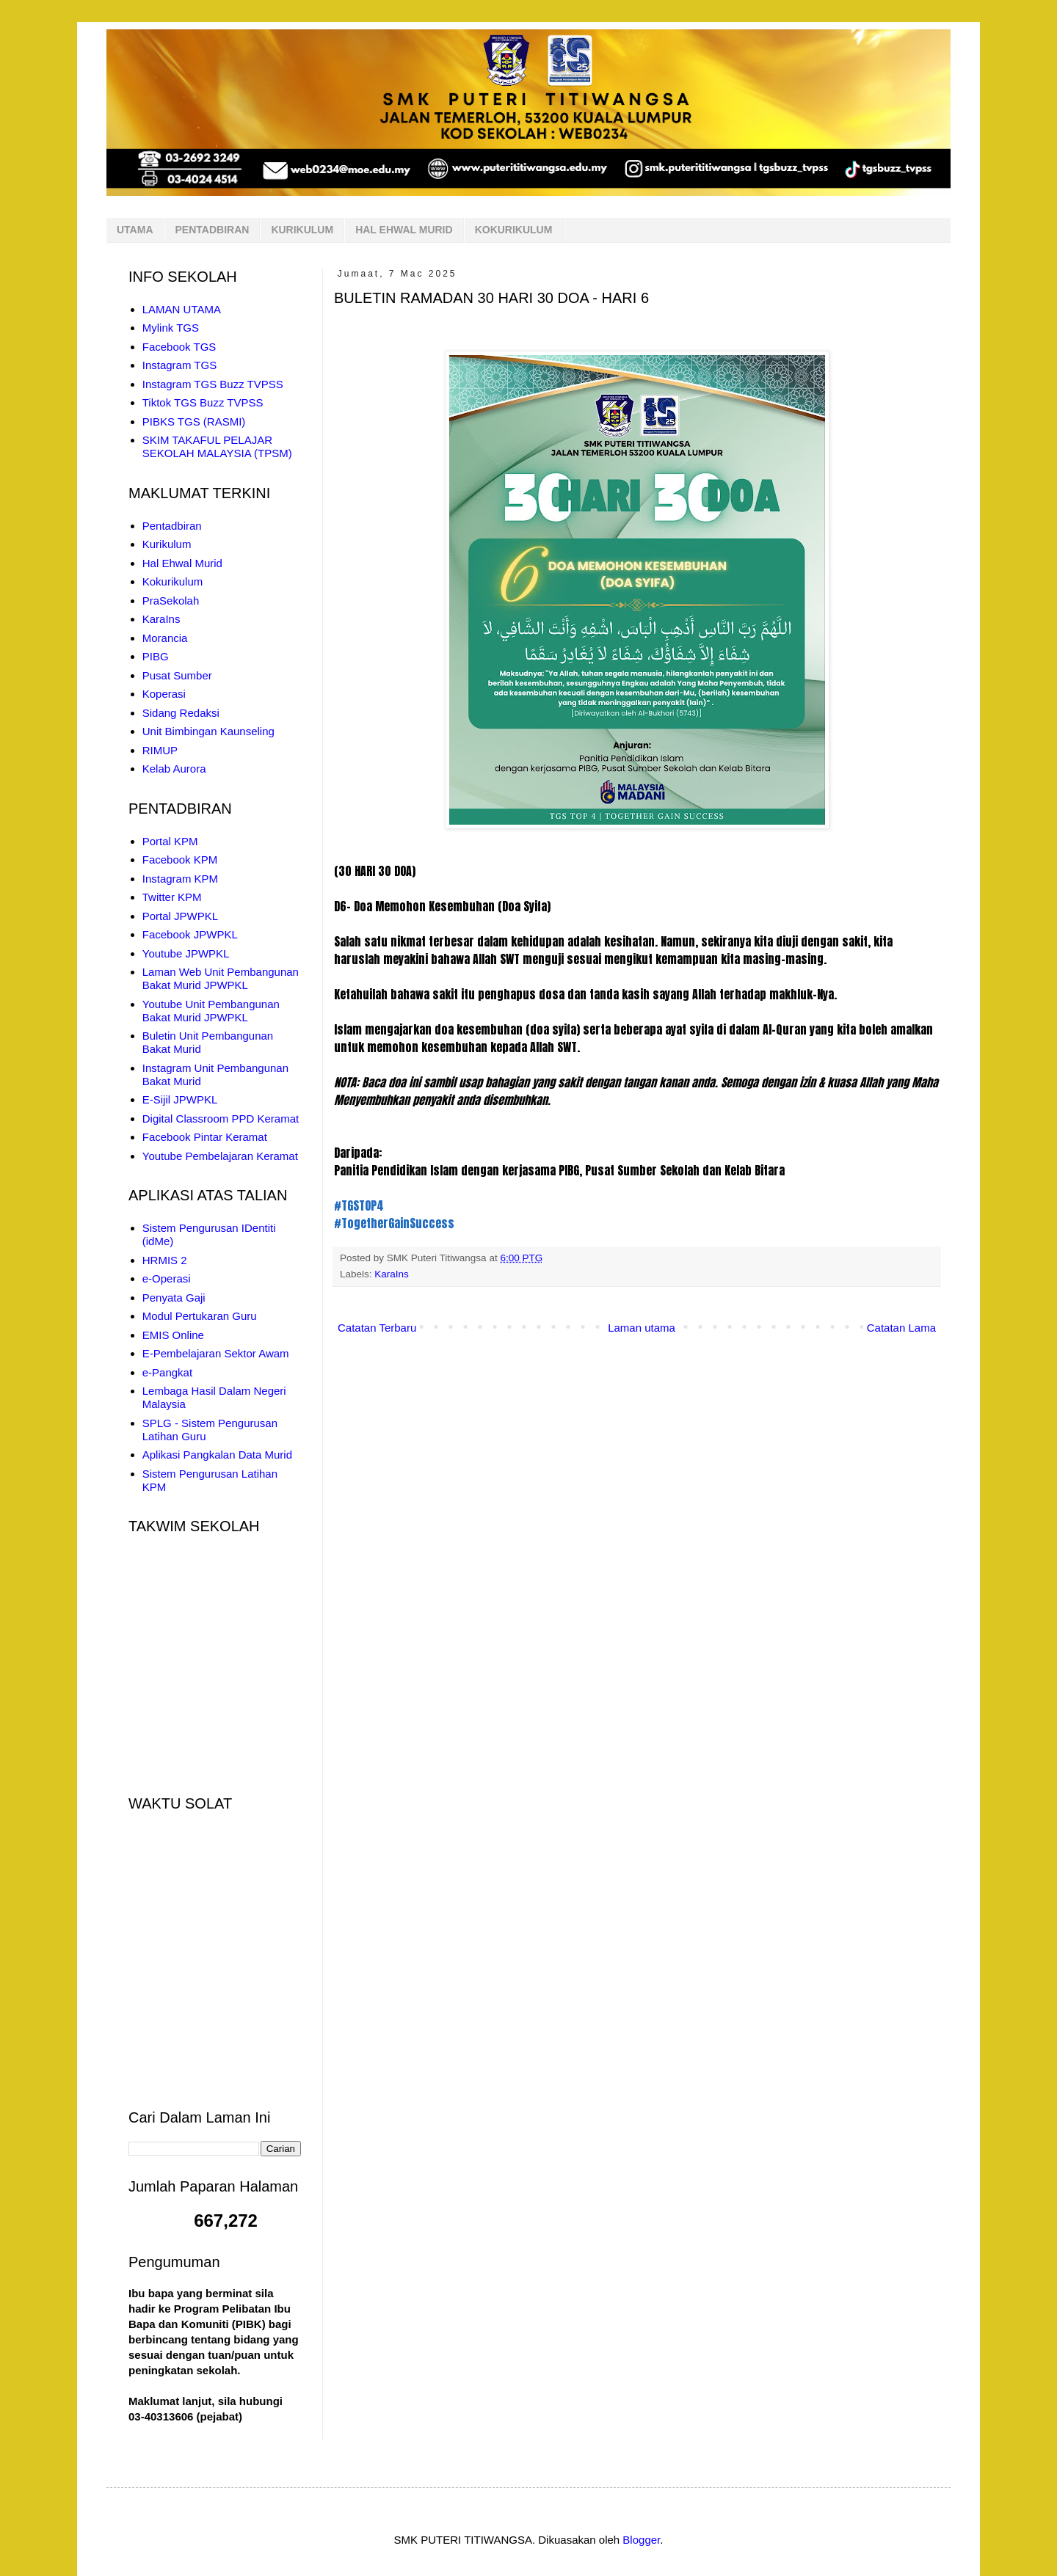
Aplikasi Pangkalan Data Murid (217, 1454)
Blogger (641, 2539)
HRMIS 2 (164, 1260)
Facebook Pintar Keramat (204, 1137)
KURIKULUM (302, 230)
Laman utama (641, 1327)
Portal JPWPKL (180, 916)
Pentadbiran (172, 525)
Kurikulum (167, 544)
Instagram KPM (180, 878)
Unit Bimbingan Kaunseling (208, 731)
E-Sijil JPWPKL (180, 1099)
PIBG (155, 656)
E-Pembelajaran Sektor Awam (215, 1353)
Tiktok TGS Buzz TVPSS (203, 402)
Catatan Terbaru (377, 1327)
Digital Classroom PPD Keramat (220, 1118)
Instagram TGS (179, 365)
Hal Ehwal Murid (182, 563)
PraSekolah (171, 600)
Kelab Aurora (174, 768)
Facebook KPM (180, 859)
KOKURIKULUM (514, 230)
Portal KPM (170, 841)
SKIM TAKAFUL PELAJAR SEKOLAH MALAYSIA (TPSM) (217, 446)
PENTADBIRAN (212, 230)
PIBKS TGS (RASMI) (194, 421)
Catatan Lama (901, 1327)
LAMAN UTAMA (181, 309)
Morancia (165, 638)
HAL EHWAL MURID (403, 230)
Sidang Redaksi (180, 713)
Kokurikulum (172, 581)
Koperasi (164, 693)
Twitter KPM (172, 897)
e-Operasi (166, 1278)
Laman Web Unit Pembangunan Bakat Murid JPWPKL (220, 978)
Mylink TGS (170, 327)
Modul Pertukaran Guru (199, 1316)
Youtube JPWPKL (186, 953)
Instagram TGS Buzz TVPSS (212, 384)
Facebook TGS (179, 346)
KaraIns (391, 1274)
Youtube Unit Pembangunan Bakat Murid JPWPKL (211, 1011)
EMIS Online (173, 1335)
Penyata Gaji (174, 1297)
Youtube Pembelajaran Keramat (220, 1156)
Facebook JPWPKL (190, 934)
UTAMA (135, 230)
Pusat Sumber (177, 675)
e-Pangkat (167, 1372)
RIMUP (160, 750)
